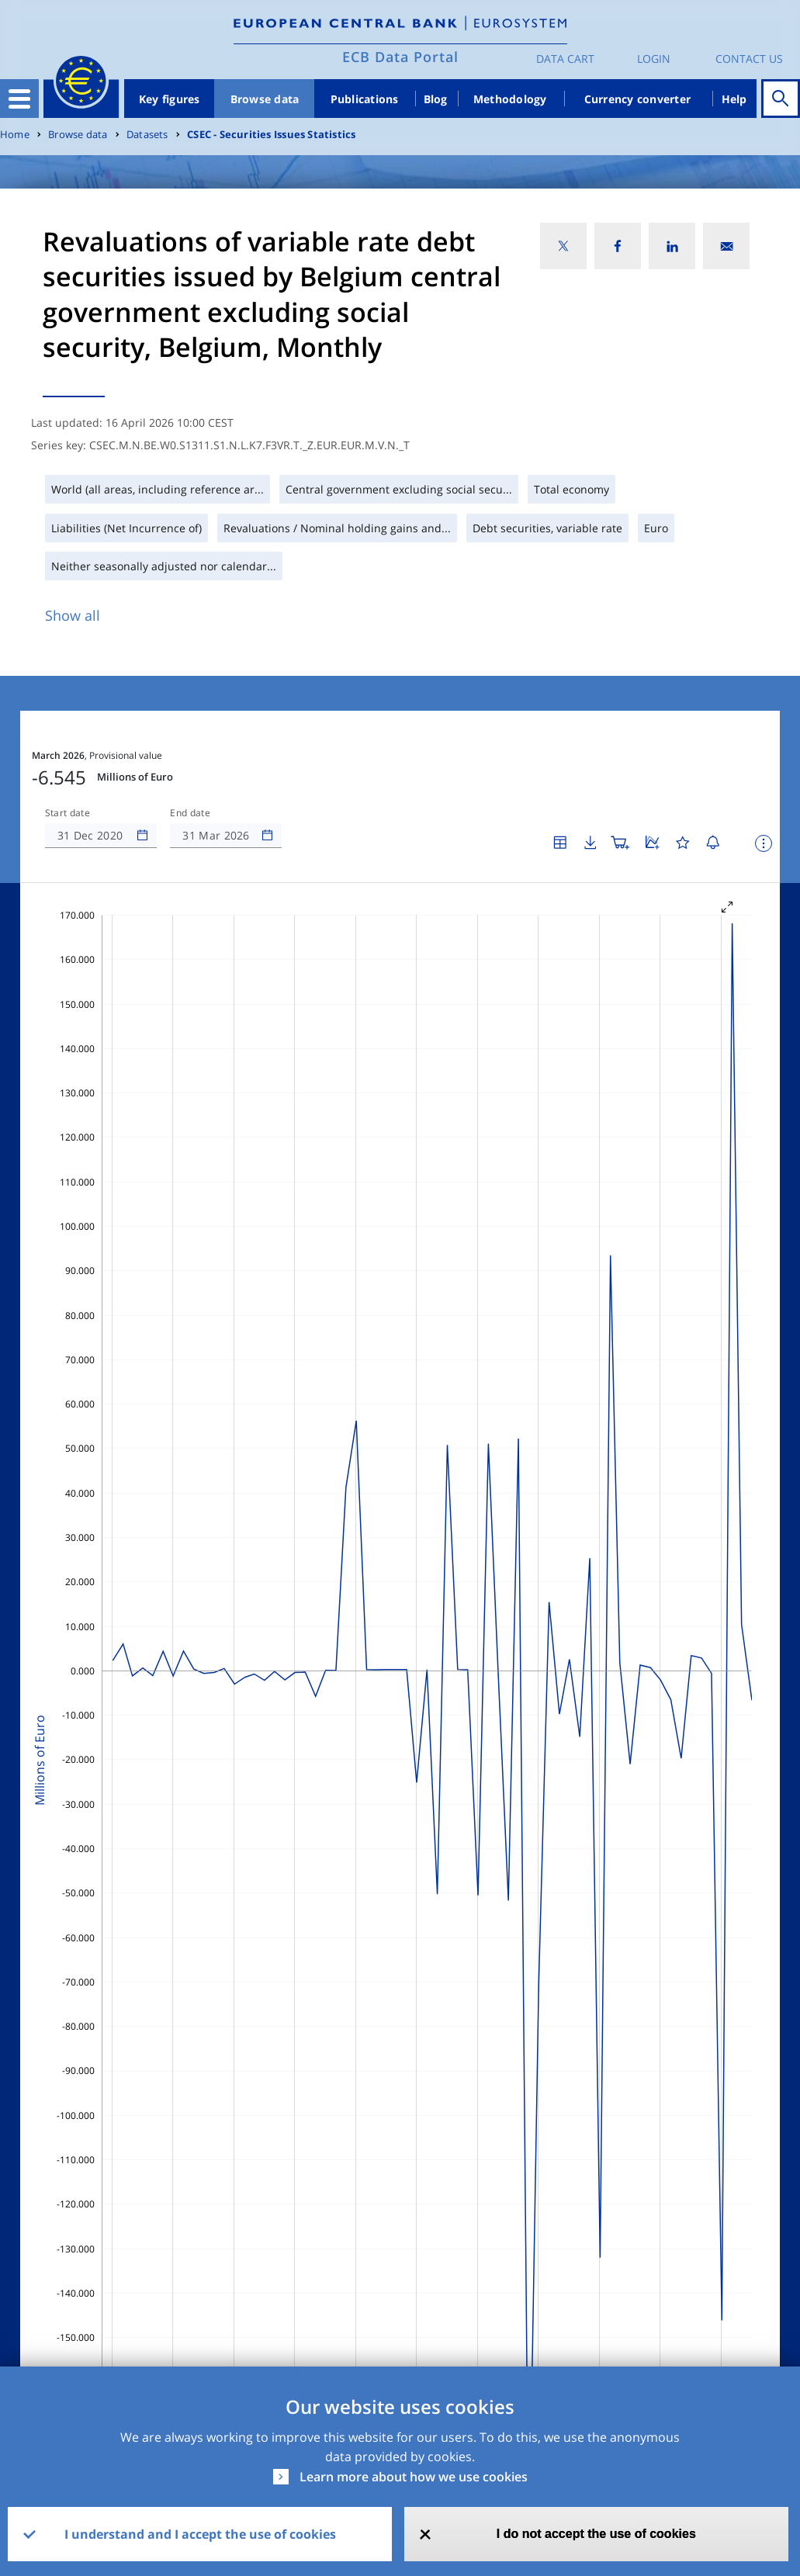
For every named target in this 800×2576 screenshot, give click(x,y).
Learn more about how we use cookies (414, 2476)
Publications (365, 99)
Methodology (510, 99)
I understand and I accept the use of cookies (200, 2534)
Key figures (169, 99)
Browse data (265, 99)
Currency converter (637, 99)
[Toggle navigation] (19, 98)
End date (190, 813)
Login (653, 58)
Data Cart (565, 58)
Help (734, 99)
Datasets (147, 134)
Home (14, 134)
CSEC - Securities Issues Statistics (271, 134)
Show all (72, 615)
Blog (436, 99)
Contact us (749, 58)
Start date (67, 813)
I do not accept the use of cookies (596, 2533)
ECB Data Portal (400, 56)
